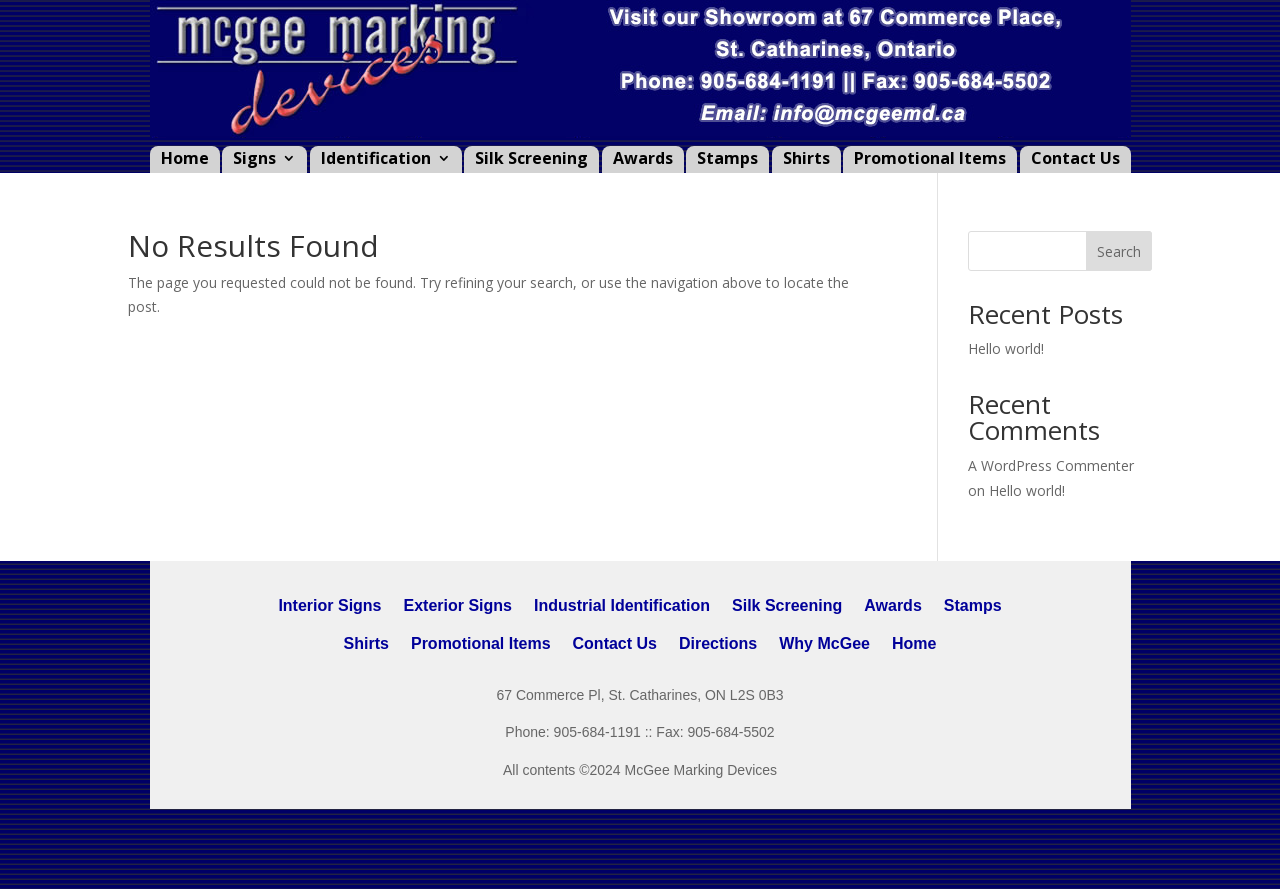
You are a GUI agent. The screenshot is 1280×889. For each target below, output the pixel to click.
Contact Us (1075, 160)
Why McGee (824, 643)
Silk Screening (531, 160)
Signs (254, 160)
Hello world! (1006, 348)
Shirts (806, 160)
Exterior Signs (458, 605)
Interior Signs (329, 605)
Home (185, 160)
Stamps (727, 160)
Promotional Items (930, 160)
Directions (718, 643)
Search (1119, 251)
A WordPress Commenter (1051, 465)
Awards (643, 160)
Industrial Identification (622, 605)
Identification (376, 160)
